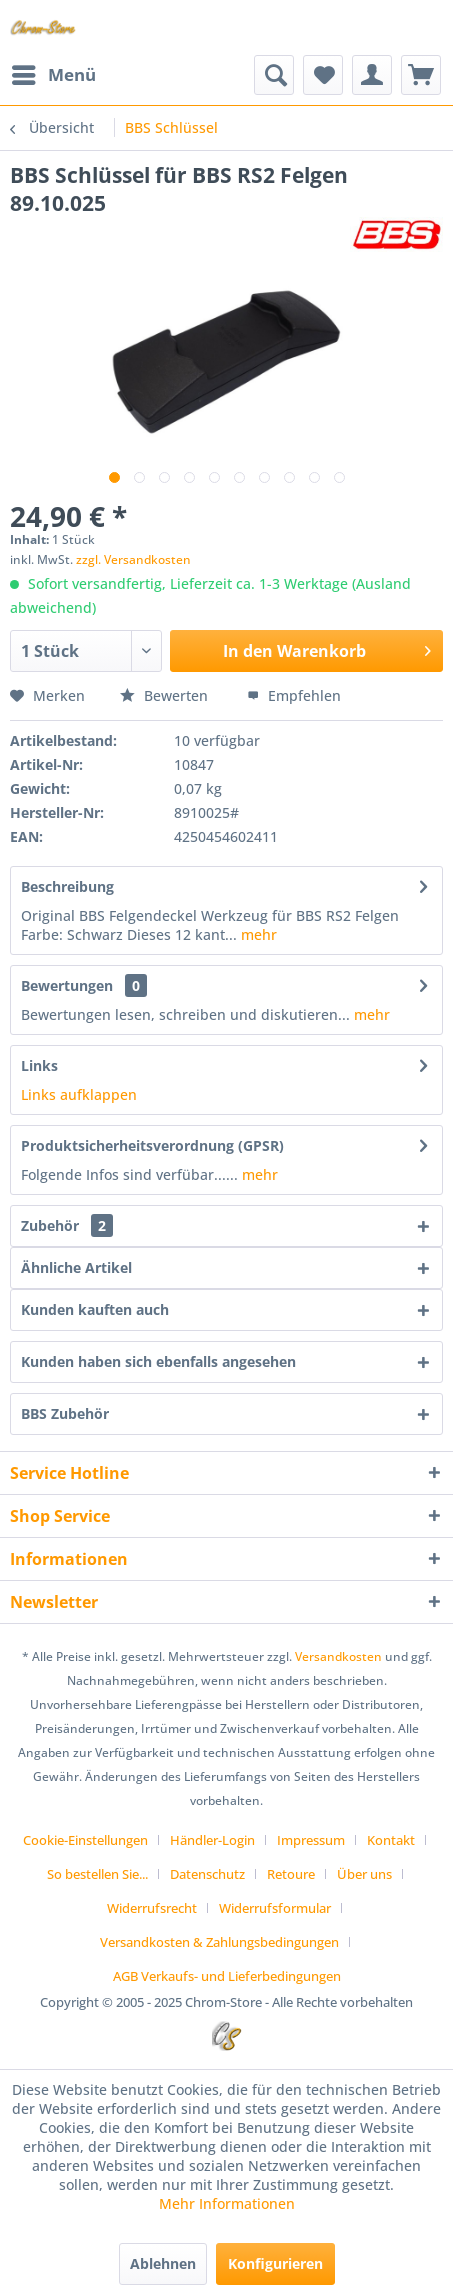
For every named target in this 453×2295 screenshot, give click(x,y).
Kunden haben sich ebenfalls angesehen (158, 1361)
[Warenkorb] (421, 75)
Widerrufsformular (275, 1908)
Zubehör (67, 1225)
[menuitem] (53, 75)
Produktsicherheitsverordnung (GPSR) (152, 1145)
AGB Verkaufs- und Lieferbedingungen (227, 1976)
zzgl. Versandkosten (133, 559)
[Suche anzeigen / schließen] (274, 75)
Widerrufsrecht (152, 1908)
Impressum (311, 1840)
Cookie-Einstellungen (85, 1840)
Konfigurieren (275, 2263)
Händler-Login (212, 1840)
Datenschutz (207, 1874)
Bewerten (166, 695)
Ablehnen (163, 2263)
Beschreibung (67, 886)
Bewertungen (67, 985)
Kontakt (391, 1840)
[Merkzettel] (323, 75)
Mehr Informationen (227, 2203)
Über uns (364, 1874)
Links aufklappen (79, 1094)
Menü (54, 72)
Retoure (291, 1874)
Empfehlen (294, 695)
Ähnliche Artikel (76, 1267)
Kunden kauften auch (95, 1309)
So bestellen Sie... (97, 1874)
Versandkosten (338, 1656)
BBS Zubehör (65, 1413)
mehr (257, 934)
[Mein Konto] (372, 75)
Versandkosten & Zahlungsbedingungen (219, 1942)
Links (39, 1065)
